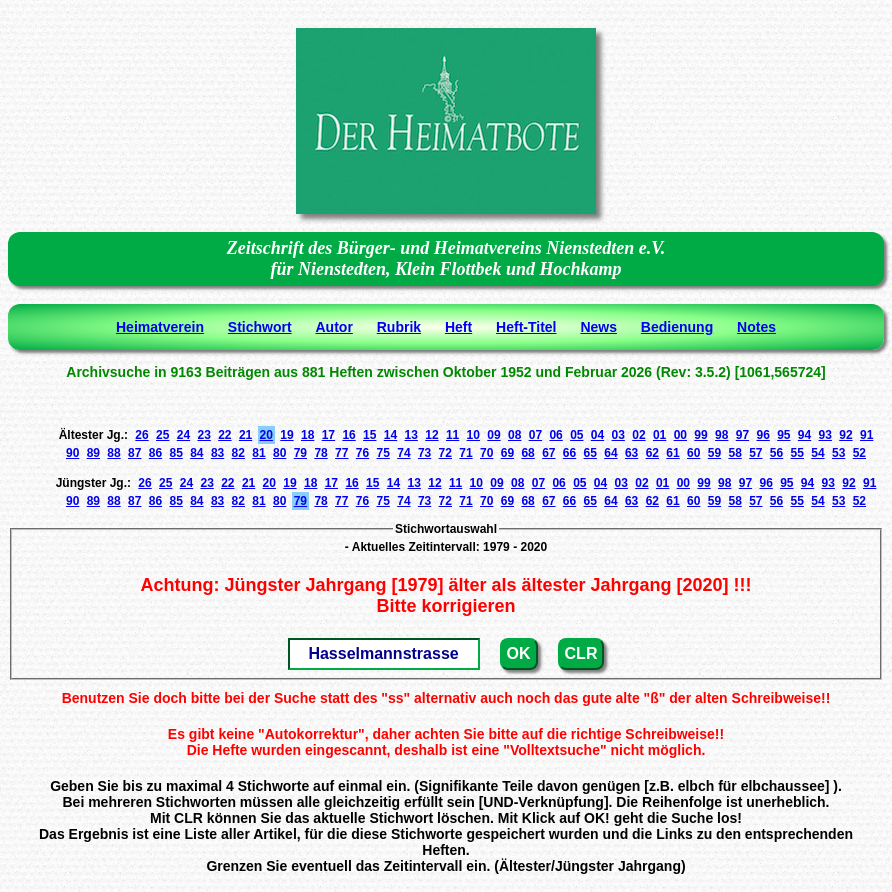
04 (597, 435)
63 (631, 453)
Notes (756, 327)
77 (341, 453)
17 (328, 435)
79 (300, 453)
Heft (458, 327)
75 (383, 453)
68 (527, 453)
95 (783, 435)
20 (266, 435)
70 (486, 453)
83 (217, 453)
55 (797, 453)
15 (369, 435)
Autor (334, 327)
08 (514, 435)
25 (162, 435)
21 (245, 435)
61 (672, 453)
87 (134, 453)
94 (804, 435)
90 (72, 453)
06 (555, 435)
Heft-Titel (526, 327)
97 (742, 435)
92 (845, 435)
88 (113, 453)
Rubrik (399, 327)
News (598, 327)
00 (680, 435)
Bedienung (677, 327)
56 (776, 453)
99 (700, 435)
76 (362, 453)
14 (390, 435)
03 (618, 435)
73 (424, 453)
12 (431, 435)
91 (866, 435)
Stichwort (260, 327)
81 (258, 453)
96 (762, 435)
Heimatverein (160, 327)
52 (859, 453)
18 (307, 435)
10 (473, 435)
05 (576, 435)
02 (638, 435)
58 (734, 453)
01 (659, 435)
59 (714, 453)
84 (196, 453)
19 (286, 435)
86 (155, 453)
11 (452, 435)
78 (320, 453)
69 (507, 453)
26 (141, 435)
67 (548, 453)
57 (755, 453)
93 (825, 435)
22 (224, 435)
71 (465, 453)
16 (348, 435)
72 (445, 453)
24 (183, 435)
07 (535, 435)
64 (610, 453)
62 (652, 453)
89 (93, 453)
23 (203, 435)
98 (721, 435)
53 (838, 453)
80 (279, 453)
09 (493, 435)
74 (403, 453)
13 (411, 435)
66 (569, 453)
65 (590, 453)
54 (817, 453)
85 (175, 453)
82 (238, 453)
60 (693, 453)
